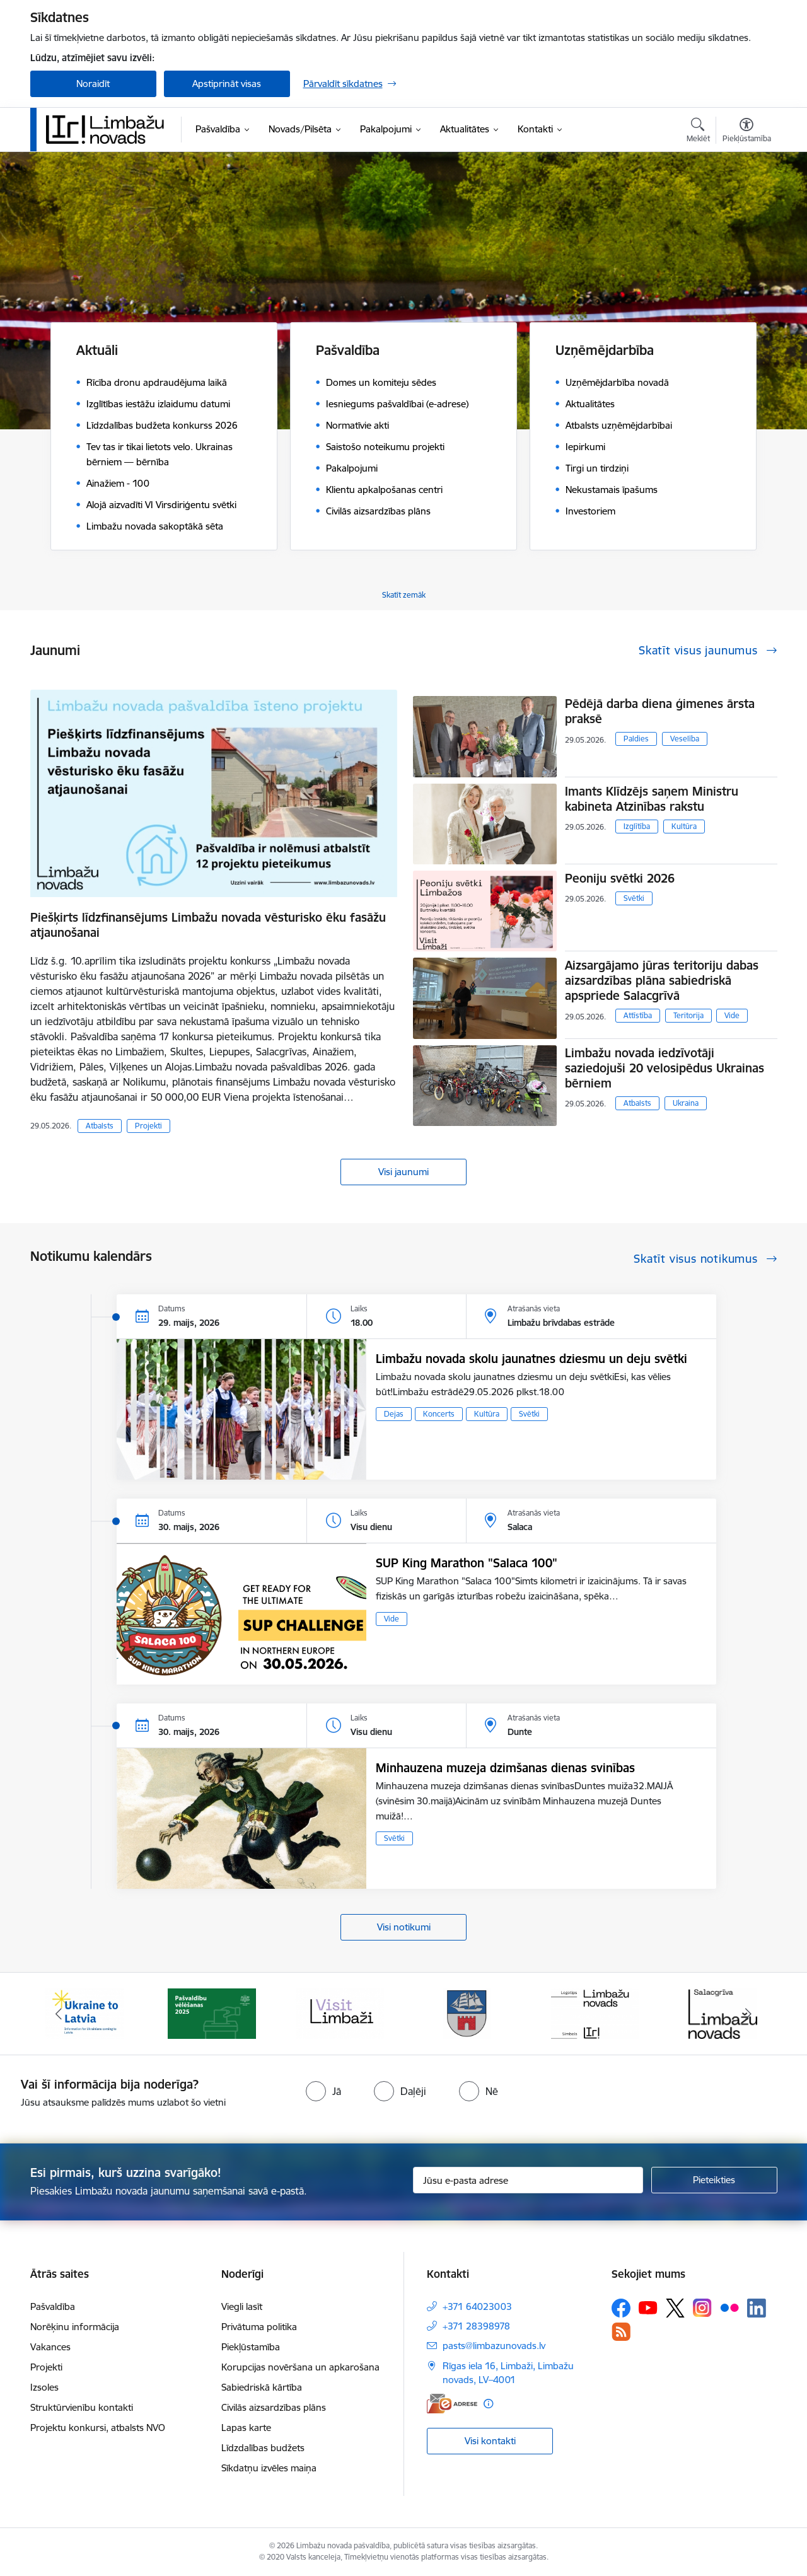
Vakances (50, 2347)
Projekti (148, 1125)
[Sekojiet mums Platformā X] (675, 2308)
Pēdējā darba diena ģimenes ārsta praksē (660, 711)
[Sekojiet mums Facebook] (621, 2308)
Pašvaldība (52, 2306)
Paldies (636, 738)
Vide (732, 1015)
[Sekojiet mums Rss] (621, 2332)
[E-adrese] (452, 2403)
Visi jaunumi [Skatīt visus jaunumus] (403, 1172)
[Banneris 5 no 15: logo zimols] (595, 2013)
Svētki (634, 898)
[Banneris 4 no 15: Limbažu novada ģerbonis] (467, 2013)
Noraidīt (93, 84)
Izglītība (637, 826)
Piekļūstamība (250, 2347)
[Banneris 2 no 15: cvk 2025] (212, 2013)
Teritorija (688, 1015)
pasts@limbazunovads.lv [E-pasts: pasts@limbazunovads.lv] (494, 2346)
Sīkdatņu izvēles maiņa (268, 2468)
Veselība (684, 738)
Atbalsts (99, 1125)
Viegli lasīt (241, 2306)
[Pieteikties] (714, 2180)
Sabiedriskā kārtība (261, 2387)
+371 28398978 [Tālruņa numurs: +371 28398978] (476, 2326)
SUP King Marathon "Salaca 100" (466, 1562)
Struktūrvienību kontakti (81, 2407)
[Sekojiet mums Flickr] (729, 2307)
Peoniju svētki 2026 (620, 878)
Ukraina (686, 1103)
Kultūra (684, 826)
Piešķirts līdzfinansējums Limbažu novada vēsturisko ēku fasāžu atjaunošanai (208, 925)
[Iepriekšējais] (59, 2013)
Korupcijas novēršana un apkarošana (300, 2367)
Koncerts (439, 1414)
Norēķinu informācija (74, 2327)
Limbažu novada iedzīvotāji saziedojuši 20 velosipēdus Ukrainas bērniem (664, 1068)
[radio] (323, 2091)
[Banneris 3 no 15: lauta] (340, 2013)
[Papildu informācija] (488, 2403)
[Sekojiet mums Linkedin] (756, 2308)
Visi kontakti (490, 2441)
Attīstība (638, 1015)
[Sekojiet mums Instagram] (702, 2308)
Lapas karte (246, 2428)
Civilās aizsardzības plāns (273, 2407)
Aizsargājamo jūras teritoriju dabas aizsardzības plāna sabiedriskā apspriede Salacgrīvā (661, 980)
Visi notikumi (404, 1927)
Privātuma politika (259, 2327)
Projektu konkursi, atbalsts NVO (97, 2428)
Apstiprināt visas (226, 84)
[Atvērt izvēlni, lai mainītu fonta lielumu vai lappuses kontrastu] (746, 132)
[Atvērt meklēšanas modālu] (698, 132)
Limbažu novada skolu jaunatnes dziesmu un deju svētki (531, 1358)
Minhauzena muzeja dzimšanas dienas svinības (505, 1767)
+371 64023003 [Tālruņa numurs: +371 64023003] (477, 2306)
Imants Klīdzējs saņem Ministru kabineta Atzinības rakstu (651, 799)
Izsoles (44, 2387)
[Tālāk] (748, 2013)
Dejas (394, 1414)
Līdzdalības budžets (263, 2448)
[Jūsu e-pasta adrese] (528, 2180)
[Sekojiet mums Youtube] (648, 2307)
